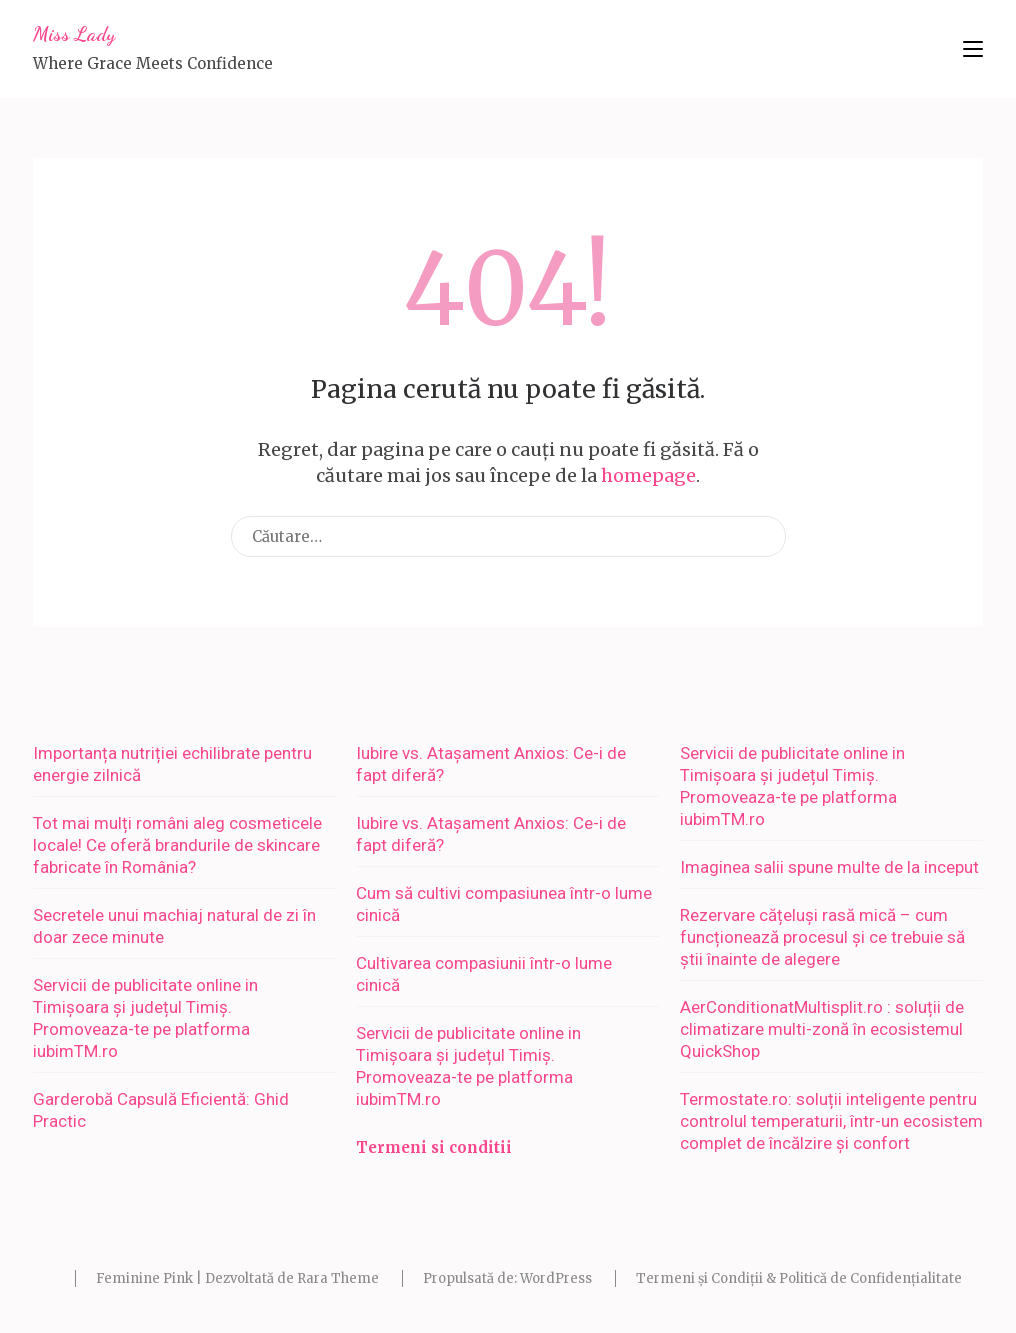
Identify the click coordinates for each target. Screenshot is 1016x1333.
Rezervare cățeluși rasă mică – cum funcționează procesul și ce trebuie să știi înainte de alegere (822, 937)
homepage (648, 475)
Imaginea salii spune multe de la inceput (829, 867)
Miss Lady (74, 34)
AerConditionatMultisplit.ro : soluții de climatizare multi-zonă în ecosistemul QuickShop (822, 1029)
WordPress (556, 1278)
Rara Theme (338, 1278)
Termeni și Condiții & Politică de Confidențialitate (799, 1278)
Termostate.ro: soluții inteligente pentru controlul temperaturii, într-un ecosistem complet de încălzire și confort (831, 1121)
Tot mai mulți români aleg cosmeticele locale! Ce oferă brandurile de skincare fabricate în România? (177, 845)
